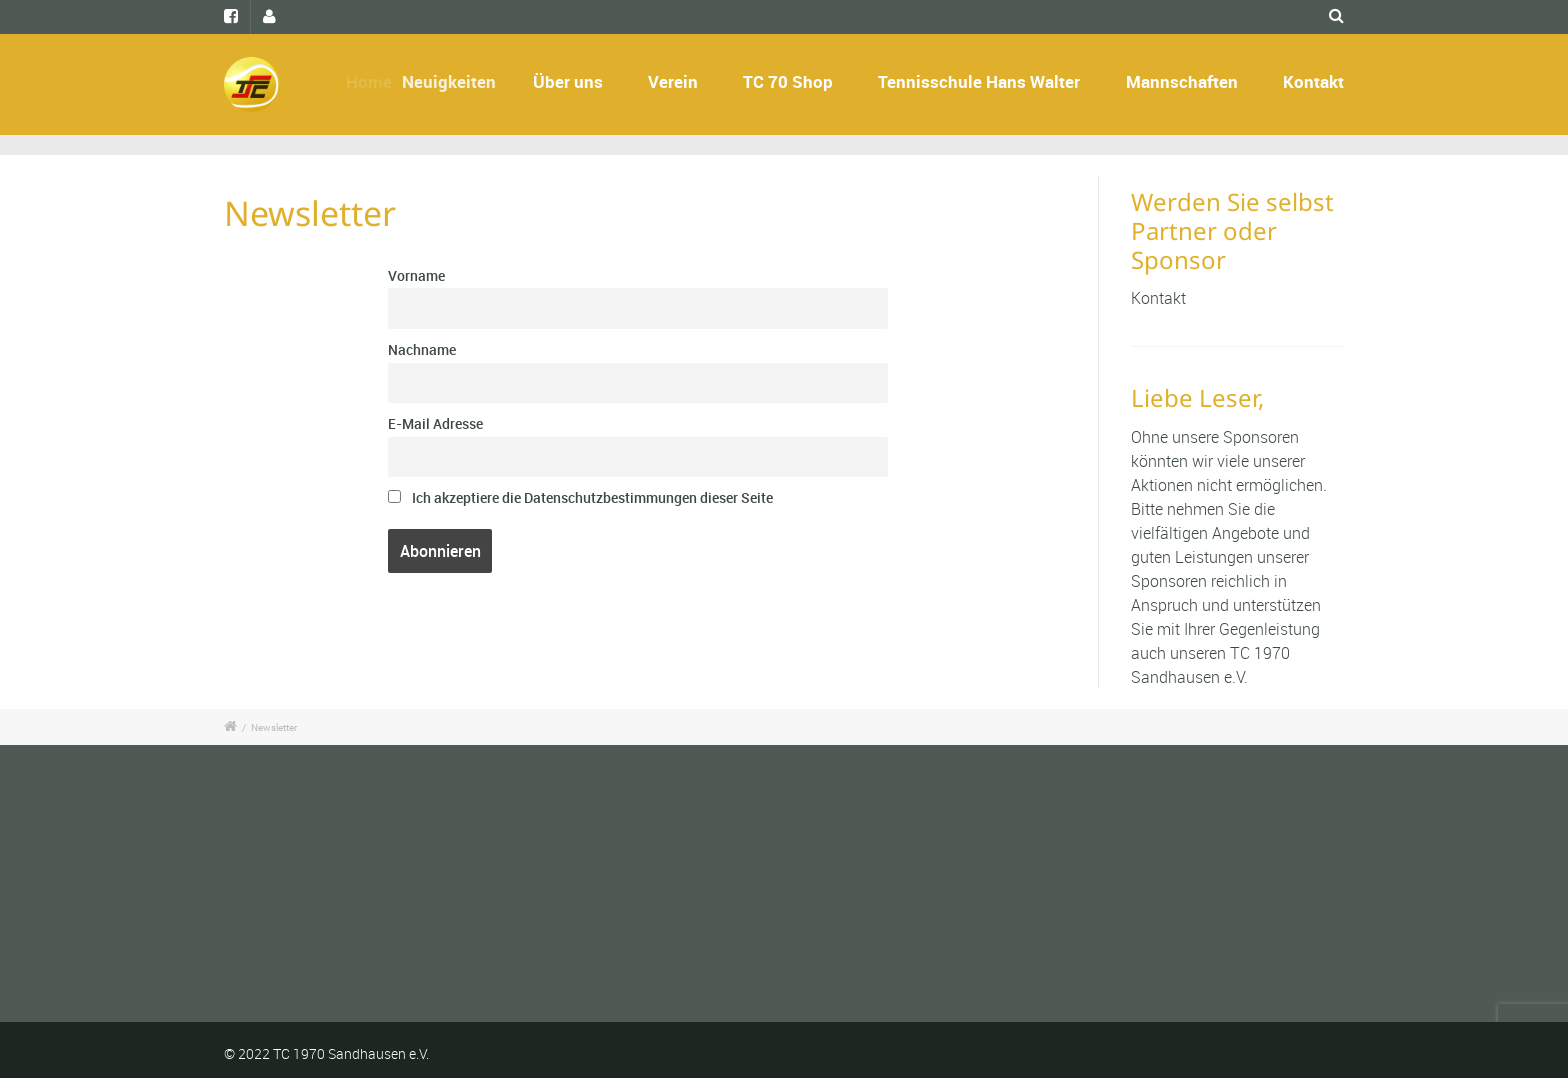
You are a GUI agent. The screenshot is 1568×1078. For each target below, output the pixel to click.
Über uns (569, 81)
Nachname (422, 349)
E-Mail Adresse (435, 423)
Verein (673, 81)
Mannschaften (1182, 81)
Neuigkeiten (475, 81)
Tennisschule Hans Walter (979, 81)
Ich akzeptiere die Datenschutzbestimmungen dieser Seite (580, 497)
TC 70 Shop (788, 81)
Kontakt (1313, 81)
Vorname (416, 275)
